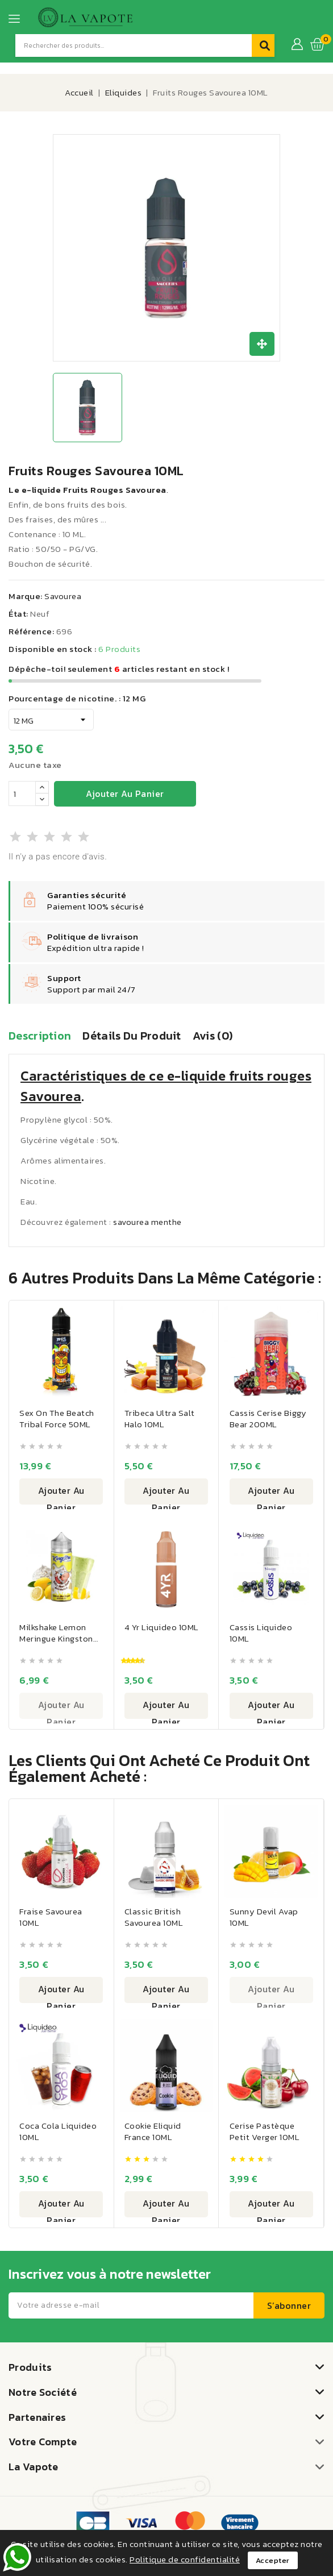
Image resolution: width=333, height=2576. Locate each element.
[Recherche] (133, 45)
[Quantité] (22, 793)
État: (18, 613)
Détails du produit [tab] (131, 1036)
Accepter (273, 2560)
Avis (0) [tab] (212, 1036)
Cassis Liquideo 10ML (261, 1633)
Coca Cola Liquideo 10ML (59, 2134)
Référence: (31, 631)
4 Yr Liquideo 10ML (163, 1627)
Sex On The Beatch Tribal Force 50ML (57, 1418)
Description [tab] (40, 1036)
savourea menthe (146, 1221)
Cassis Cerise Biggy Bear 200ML (268, 1418)
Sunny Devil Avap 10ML (264, 1918)
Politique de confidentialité (185, 2559)
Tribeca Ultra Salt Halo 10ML (161, 1418)
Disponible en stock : (53, 648)
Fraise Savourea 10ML (52, 1918)
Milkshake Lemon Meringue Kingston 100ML (57, 1639)
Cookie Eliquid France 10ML (154, 2134)
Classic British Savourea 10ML (155, 1918)
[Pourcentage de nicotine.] (51, 719)
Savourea (62, 596)
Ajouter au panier (125, 793)
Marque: (26, 596)
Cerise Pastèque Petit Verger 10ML (265, 2134)
